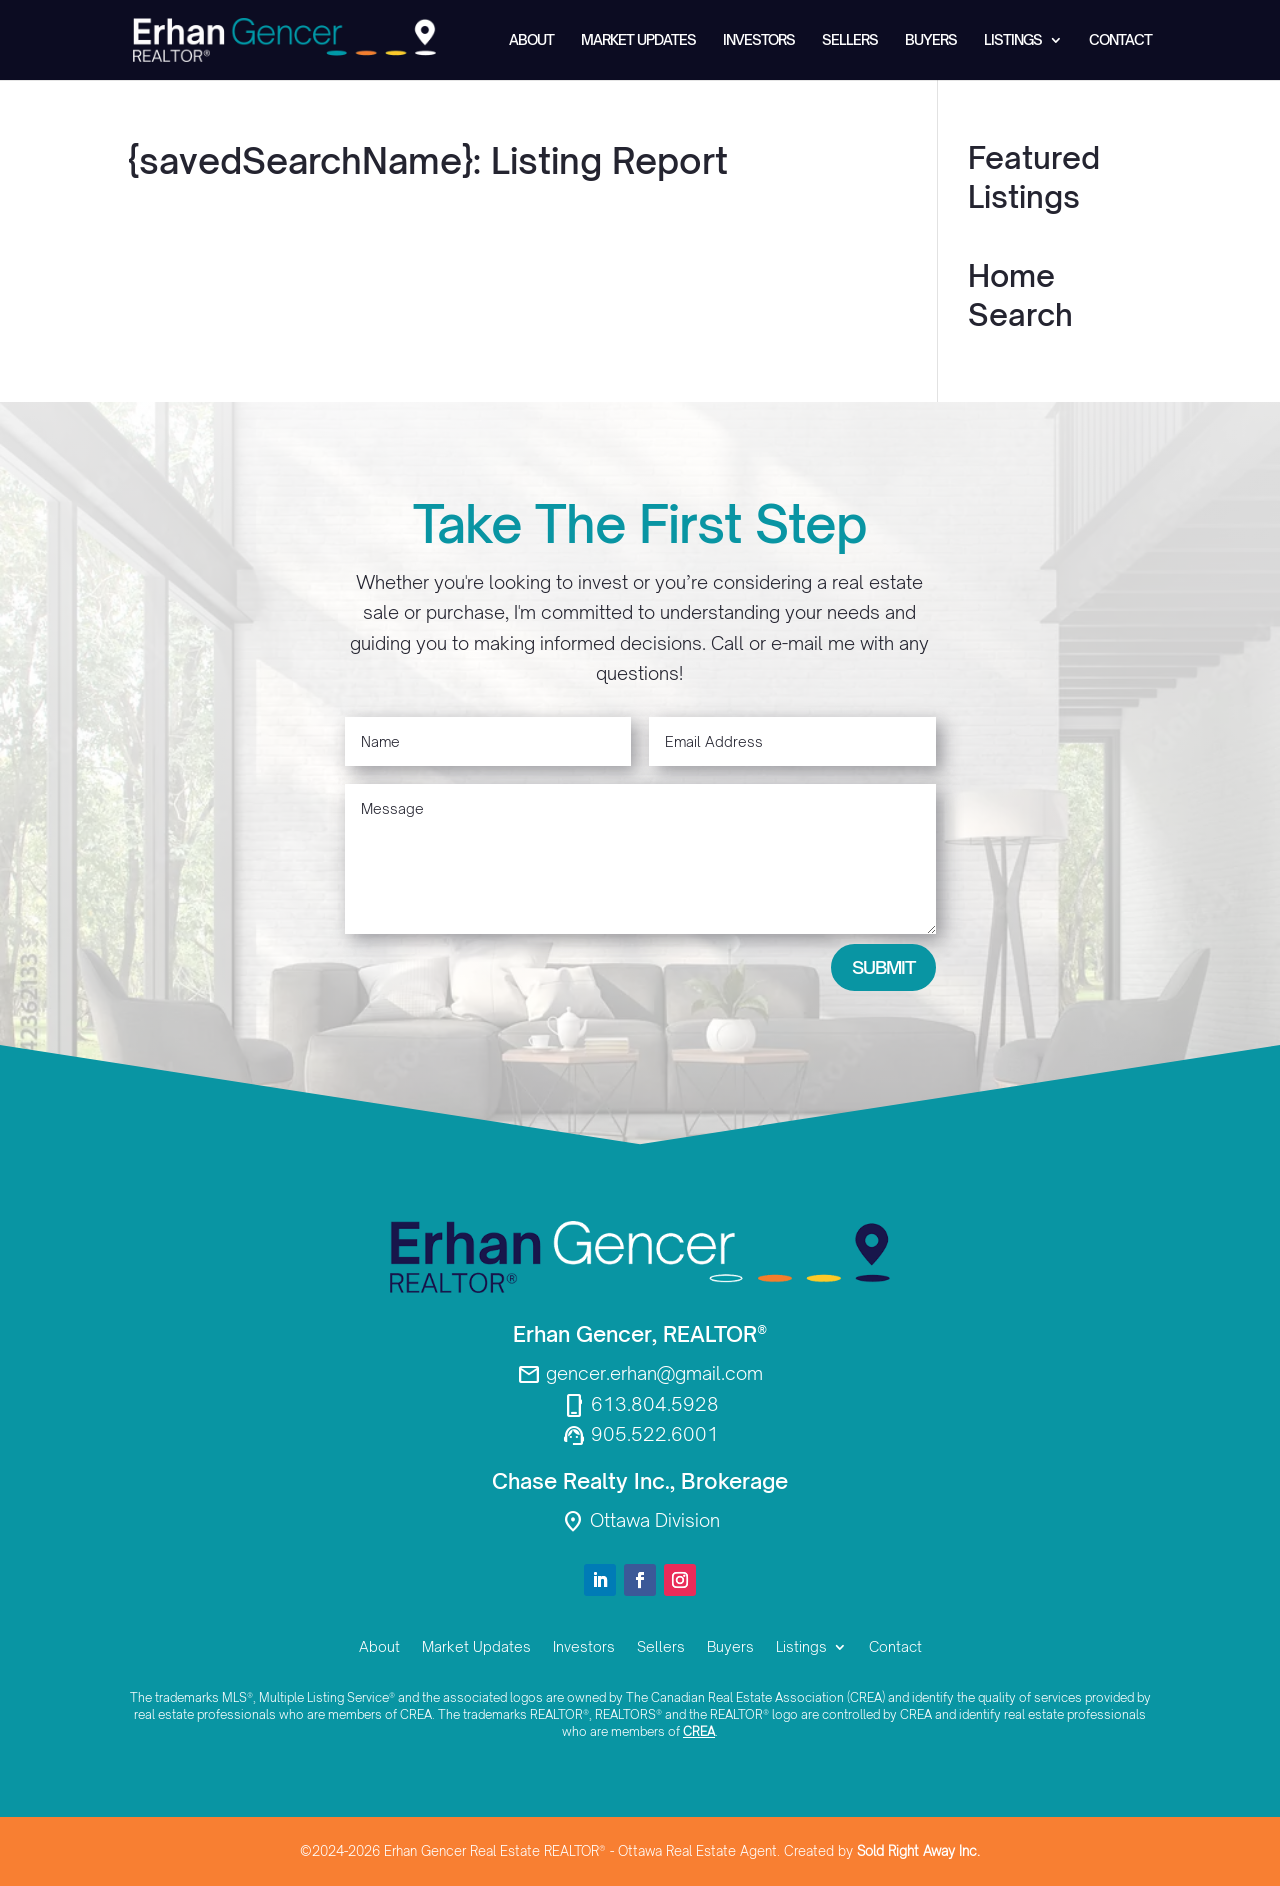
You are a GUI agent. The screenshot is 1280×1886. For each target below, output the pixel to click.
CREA (699, 1731)
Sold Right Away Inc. (918, 1851)
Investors (759, 40)
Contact (1120, 40)
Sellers (850, 40)
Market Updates (638, 40)
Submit (883, 967)
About (531, 40)
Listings (1013, 40)
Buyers (931, 40)
